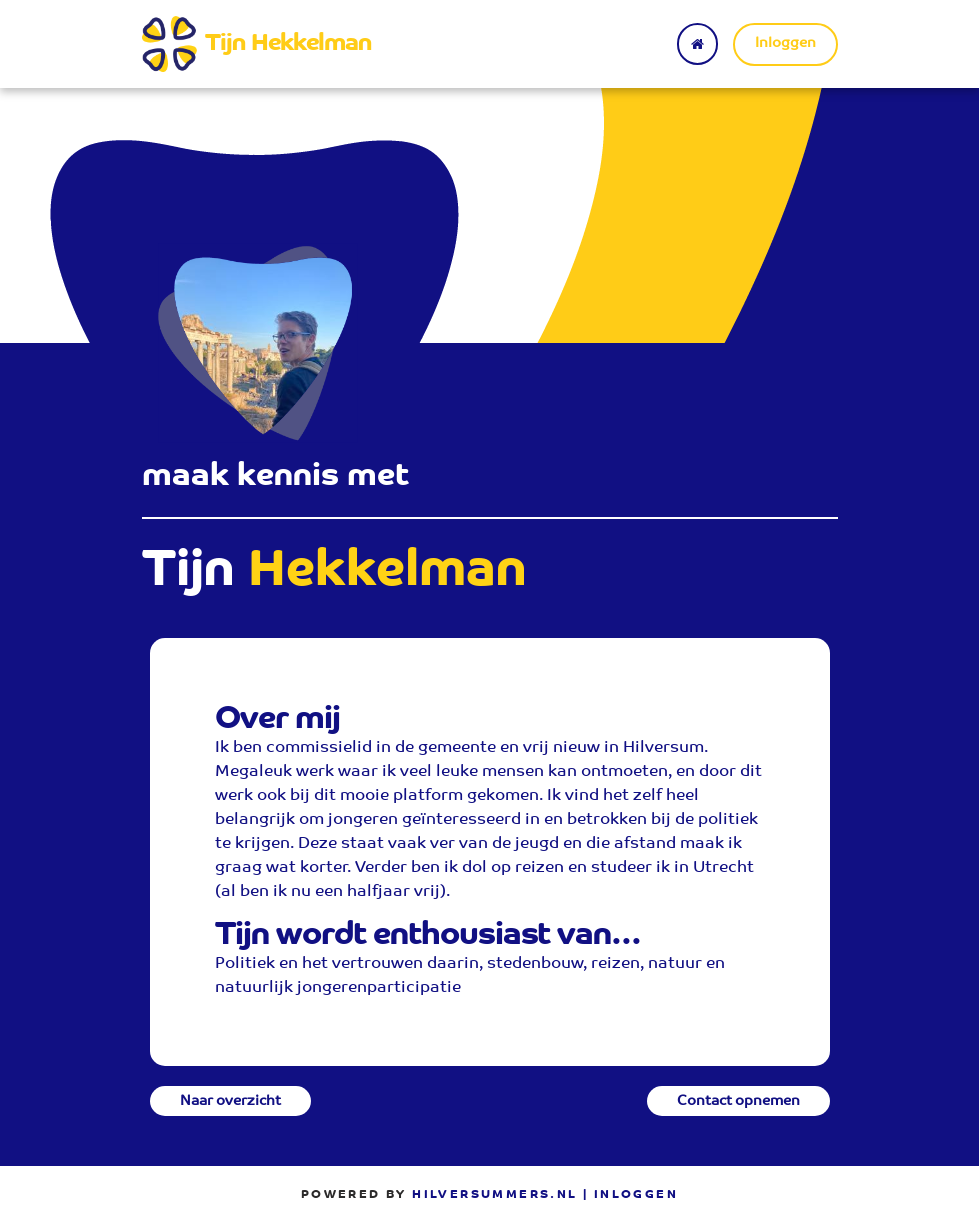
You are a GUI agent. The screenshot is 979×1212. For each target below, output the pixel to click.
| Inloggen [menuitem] (630, 1195)
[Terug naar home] (697, 44)
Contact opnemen (738, 1102)
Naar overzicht (230, 1102)
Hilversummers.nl (494, 1195)
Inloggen (785, 44)
